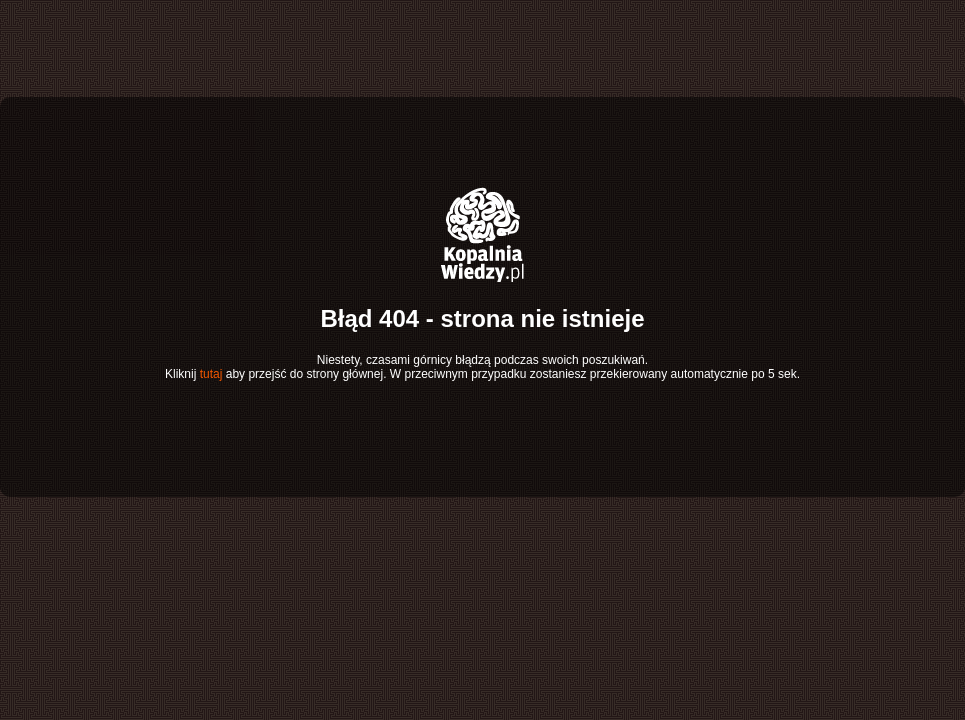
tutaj (211, 374)
